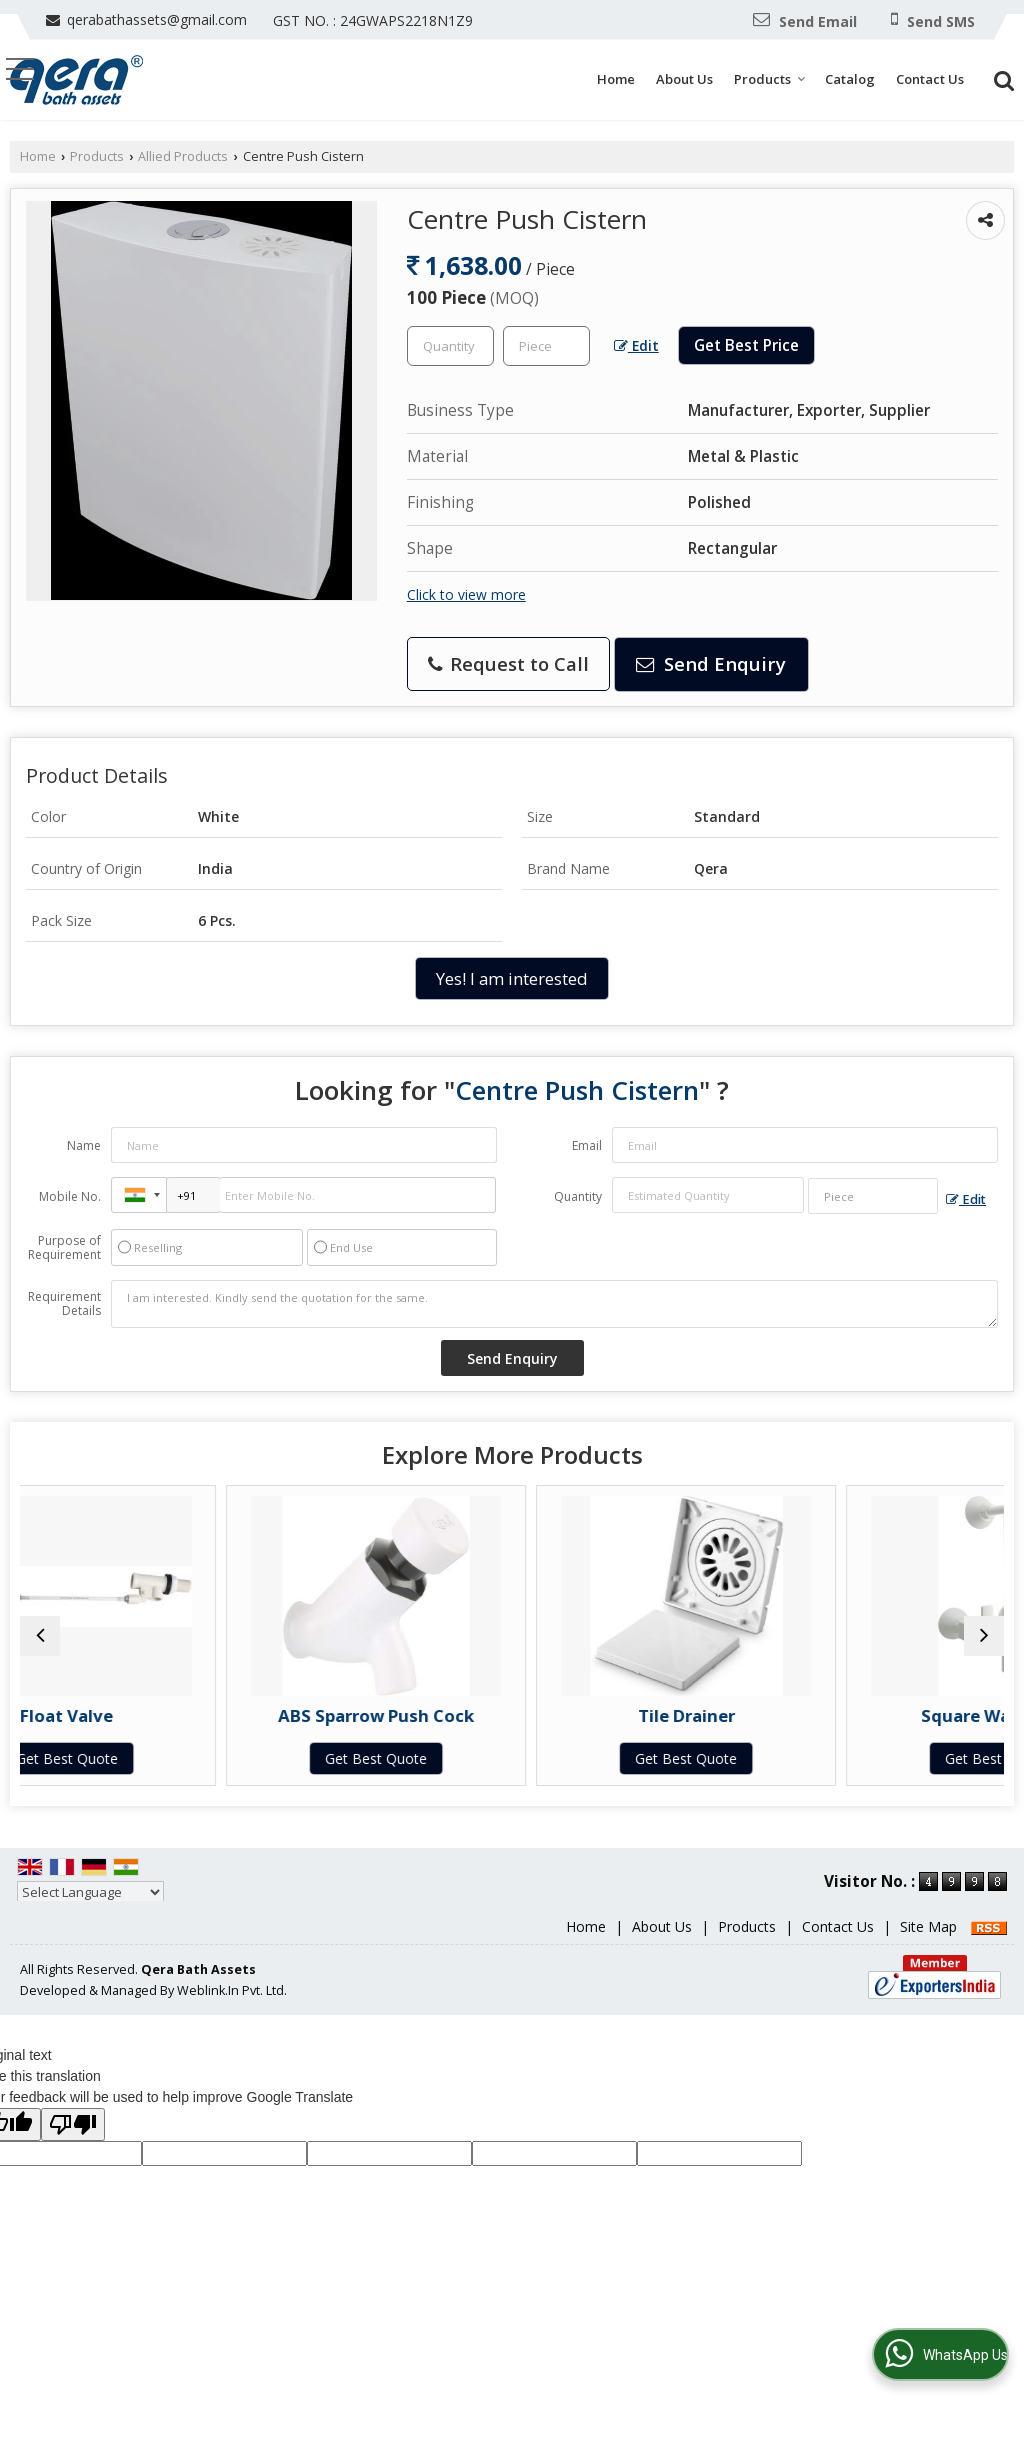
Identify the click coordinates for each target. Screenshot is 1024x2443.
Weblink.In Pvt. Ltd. (232, 2010)
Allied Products (183, 156)
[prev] (40, 1646)
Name (84, 1145)
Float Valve (139, 1715)
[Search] (1001, 78)
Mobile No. (70, 1196)
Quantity (578, 1196)
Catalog (850, 79)
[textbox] (546, 346)
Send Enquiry (711, 663)
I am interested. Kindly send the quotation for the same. (554, 1304)
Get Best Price (746, 345)
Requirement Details (64, 1304)
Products (770, 79)
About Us (684, 79)
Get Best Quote (139, 1758)
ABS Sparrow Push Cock (388, 1715)
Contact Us (930, 79)
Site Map (928, 1946)
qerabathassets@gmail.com (157, 19)
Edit (636, 345)
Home (616, 79)
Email (587, 1145)
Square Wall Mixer (884, 1715)
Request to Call (508, 663)
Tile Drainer (636, 1715)
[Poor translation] (73, 2144)
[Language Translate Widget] (90, 1912)
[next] (984, 1646)
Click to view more (466, 594)
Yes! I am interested (512, 978)
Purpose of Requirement (64, 1248)
